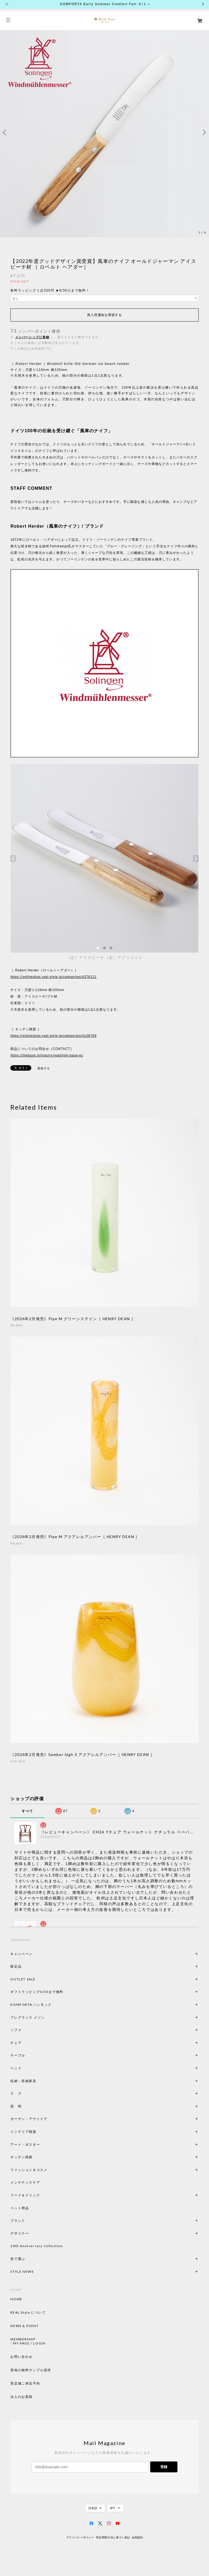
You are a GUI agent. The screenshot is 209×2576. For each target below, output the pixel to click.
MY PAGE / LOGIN (29, 2343)
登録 (163, 2467)
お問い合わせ (21, 2357)
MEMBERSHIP (22, 2339)
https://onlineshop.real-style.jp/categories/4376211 (53, 977)
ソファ (25, 2030)
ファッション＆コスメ (28, 2170)
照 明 (15, 2106)
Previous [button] (5, 132)
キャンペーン (21, 1954)
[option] (104, 132)
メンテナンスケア (25, 2182)
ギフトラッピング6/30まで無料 (36, 1992)
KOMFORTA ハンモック (30, 2004)
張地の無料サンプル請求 (30, 2370)
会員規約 (137, 2537)
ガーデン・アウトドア (28, 2119)
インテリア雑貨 (36, 2132)
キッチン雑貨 (36, 2157)
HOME (16, 2299)
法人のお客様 (21, 2397)
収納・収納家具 (38, 2081)
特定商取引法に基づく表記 (113, 2537)
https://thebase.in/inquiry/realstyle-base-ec (46, 1055)
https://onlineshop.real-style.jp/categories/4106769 (53, 1036)
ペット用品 (19, 2208)
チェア (17, 2043)
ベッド (15, 2068)
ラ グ (15, 2093)
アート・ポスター (38, 2144)
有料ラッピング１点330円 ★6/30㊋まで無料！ (50, 290)
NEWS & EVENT (24, 2326)
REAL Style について (28, 2312)
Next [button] (203, 132)
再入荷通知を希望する (104, 315)
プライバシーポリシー (80, 2537)
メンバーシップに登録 (32, 337)
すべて (27, 1811)
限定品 (15, 1966)
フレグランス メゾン (27, 2017)
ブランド (17, 2220)
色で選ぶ (17, 2259)
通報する (43, 1068)
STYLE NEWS (21, 2271)
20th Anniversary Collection (36, 2246)
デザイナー (19, 2233)
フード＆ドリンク (25, 2195)
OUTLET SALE (23, 1979)
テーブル (17, 2055)
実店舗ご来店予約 (25, 2383)
